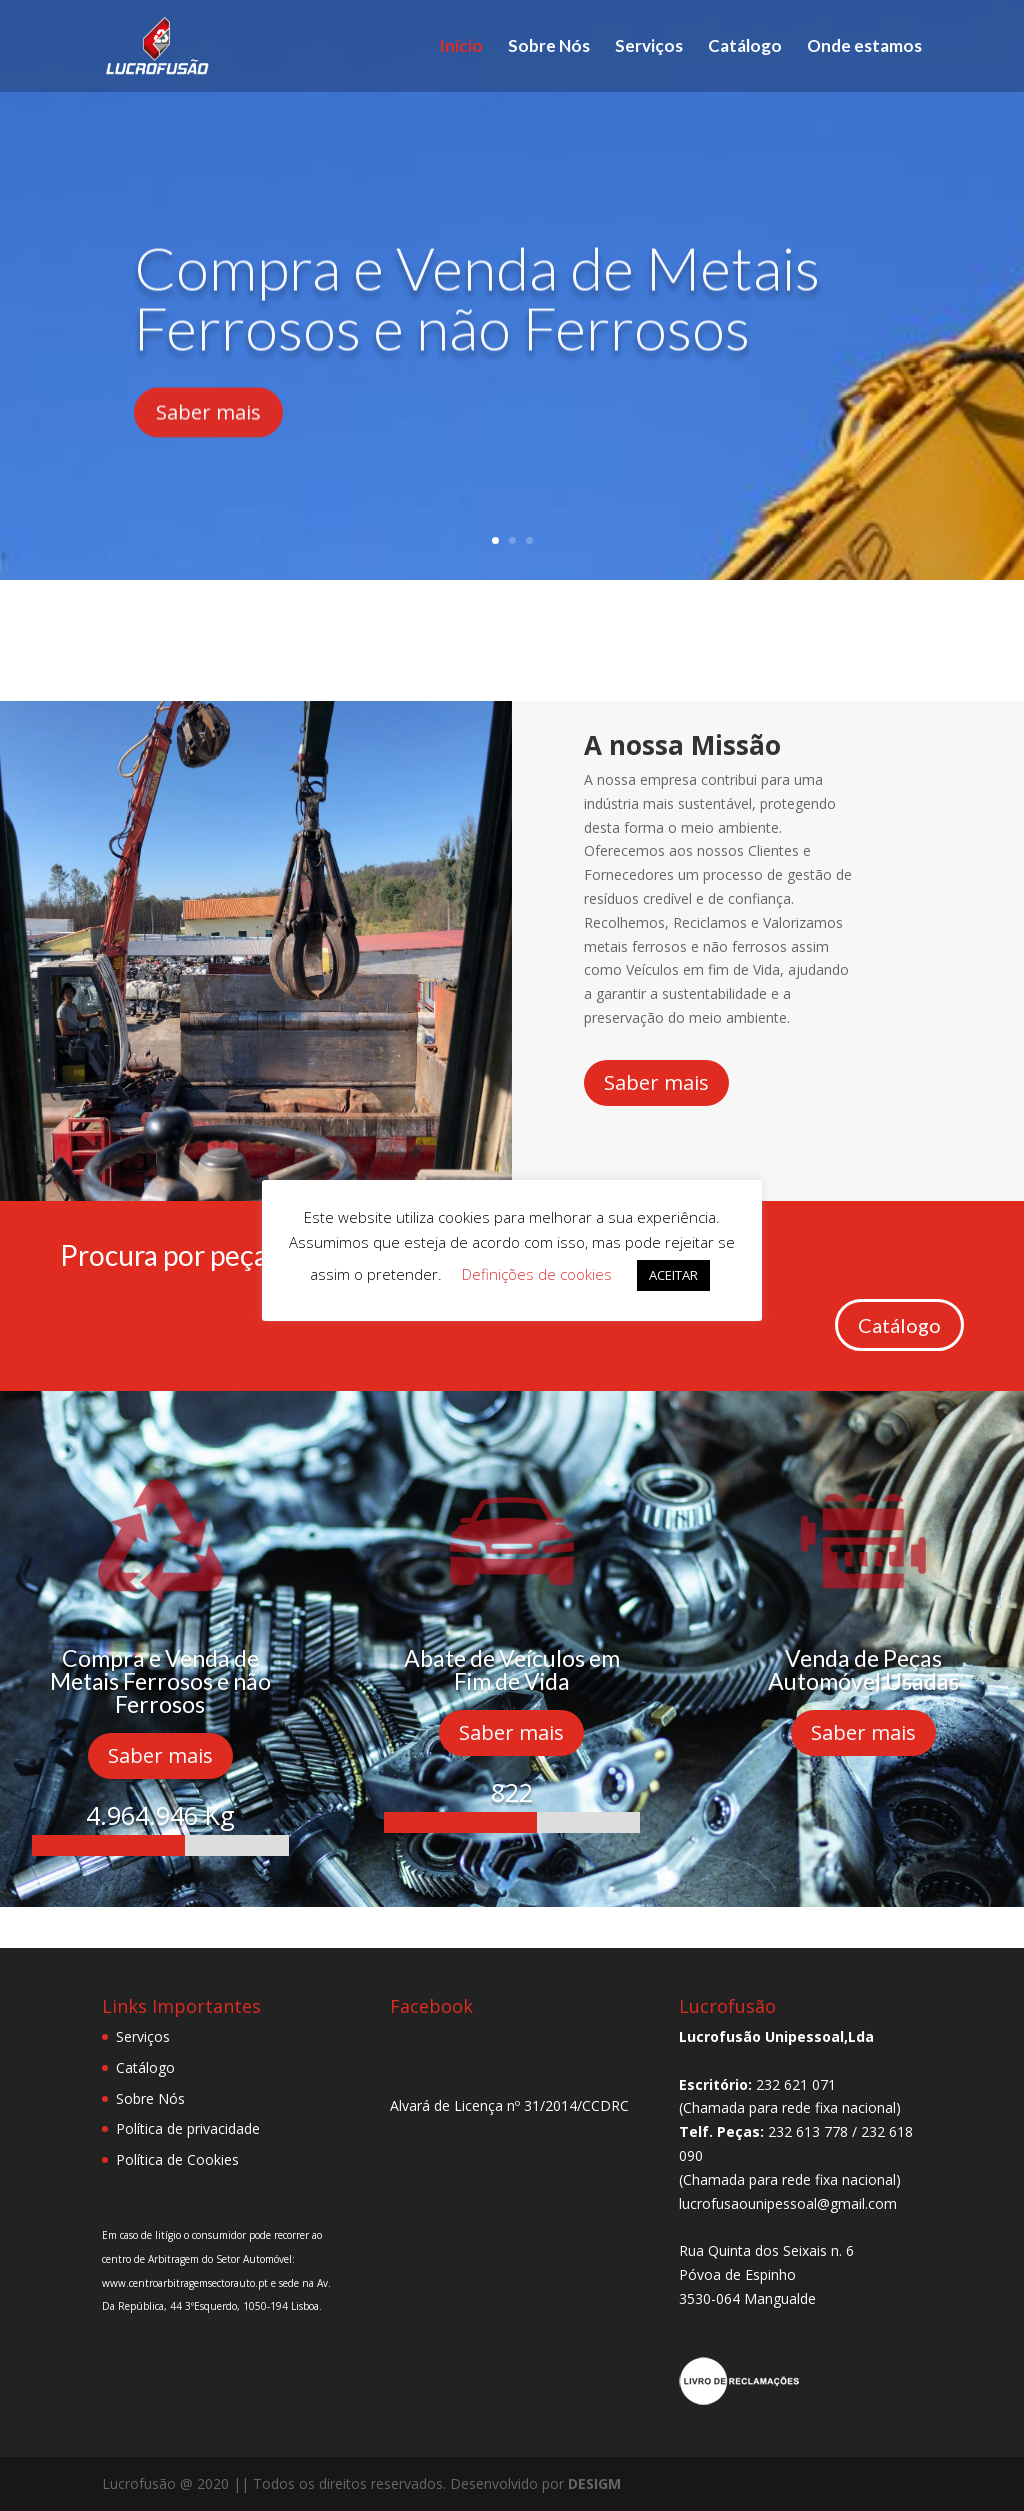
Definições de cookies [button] (537, 1274)
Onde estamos (864, 47)
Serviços (649, 47)
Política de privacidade (188, 2128)
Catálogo (745, 47)
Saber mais (208, 444)
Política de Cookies (177, 2159)
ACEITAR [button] (673, 1275)
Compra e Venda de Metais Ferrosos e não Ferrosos (477, 330)
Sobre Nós (549, 47)
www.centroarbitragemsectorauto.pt (186, 2283)
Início (461, 47)
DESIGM (594, 2483)
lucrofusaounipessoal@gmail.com (788, 2203)
